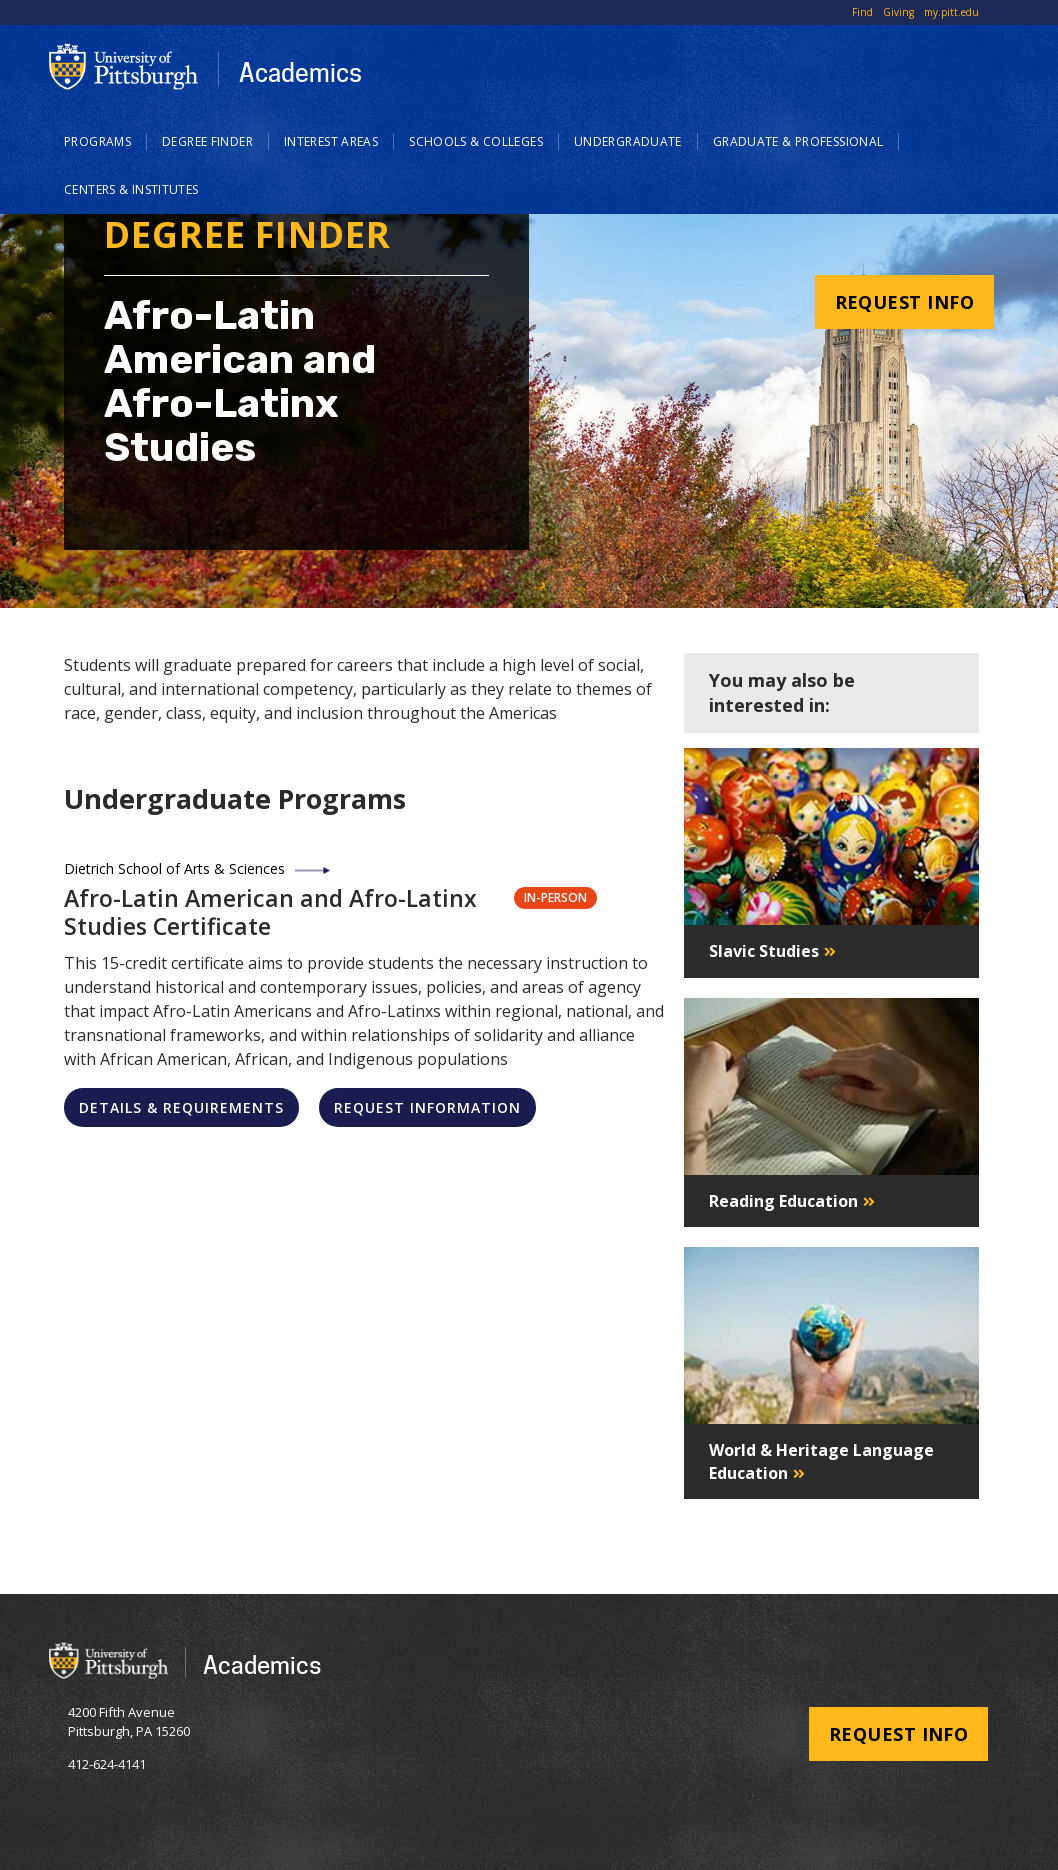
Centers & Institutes (131, 189)
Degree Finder (207, 141)
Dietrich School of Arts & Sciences (174, 868)
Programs (97, 141)
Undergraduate (628, 141)
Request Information (427, 1107)
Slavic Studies (764, 951)
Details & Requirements (181, 1107)
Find (862, 12)
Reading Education (783, 1201)
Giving (898, 12)
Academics (300, 72)
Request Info (904, 302)
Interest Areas (331, 141)
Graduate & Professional (798, 141)
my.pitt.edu (951, 12)
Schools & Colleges (476, 141)
